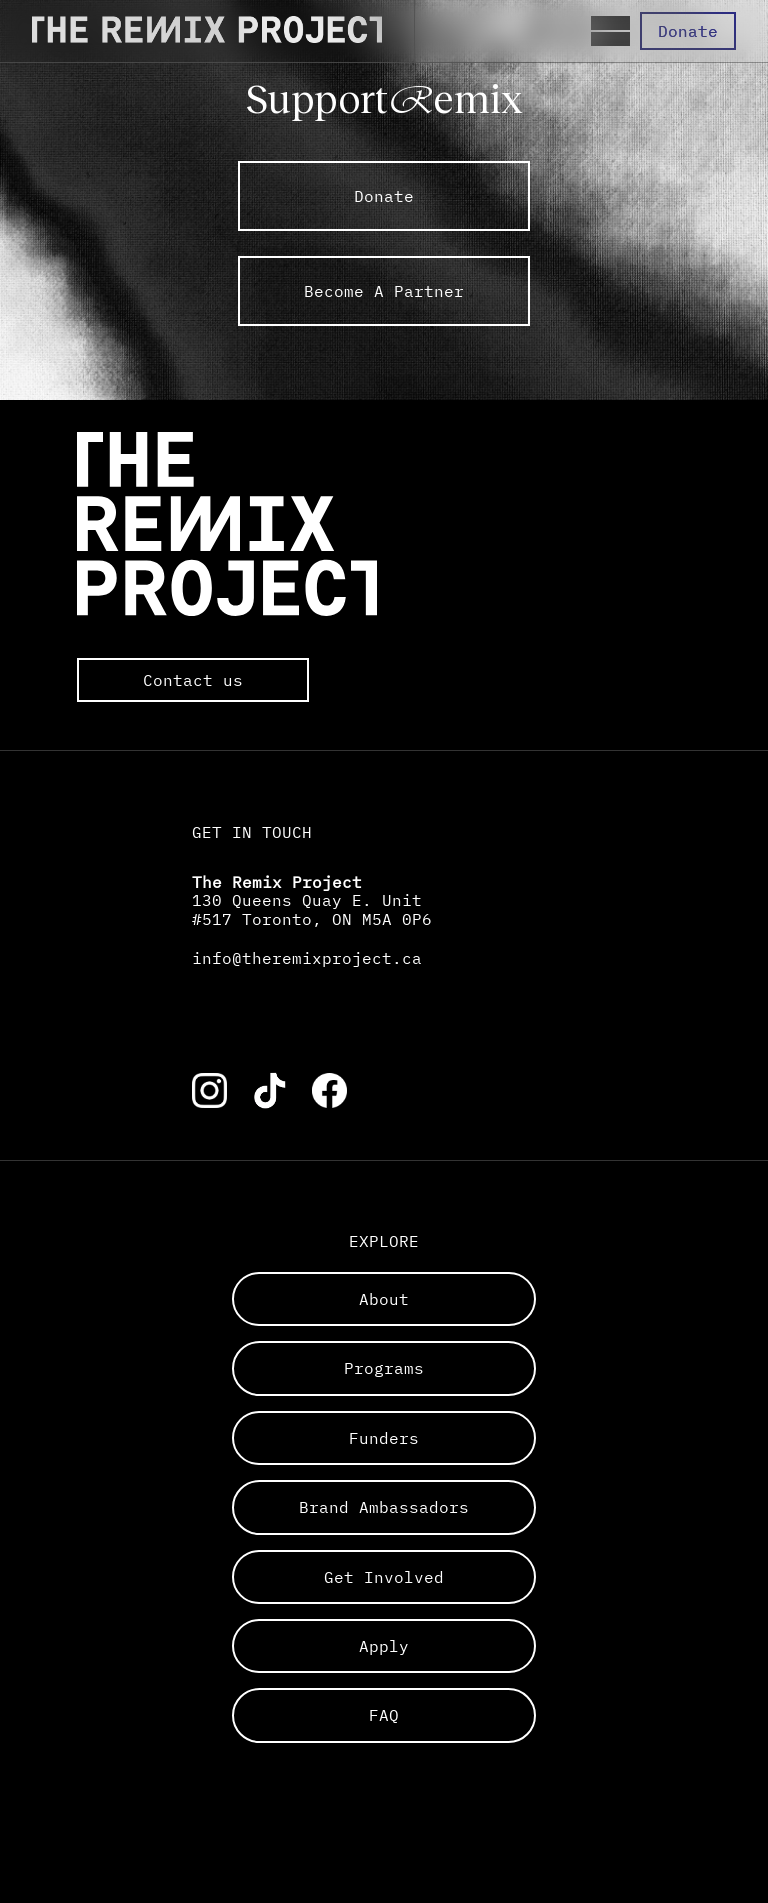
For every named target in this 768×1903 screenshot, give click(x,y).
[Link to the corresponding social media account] (209, 1090)
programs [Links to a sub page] (384, 1368)
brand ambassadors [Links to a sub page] (384, 1507)
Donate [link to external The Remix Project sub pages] (384, 196)
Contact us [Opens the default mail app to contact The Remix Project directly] (193, 680)
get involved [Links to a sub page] (384, 1577)
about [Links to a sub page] (384, 1299)
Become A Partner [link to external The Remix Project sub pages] (384, 291)
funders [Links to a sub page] (384, 1438)
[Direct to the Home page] (207, 31)
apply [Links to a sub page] (384, 1646)
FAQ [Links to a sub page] (384, 1715)
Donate (688, 31)
